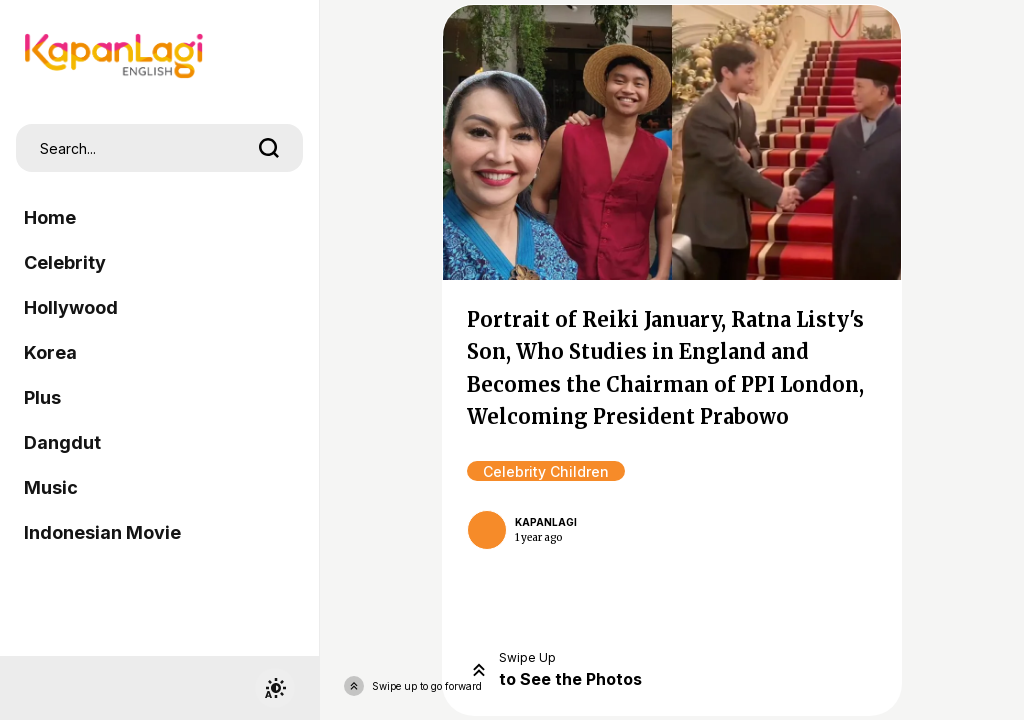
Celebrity (65, 262)
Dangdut (62, 442)
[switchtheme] (275, 688)
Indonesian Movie (102, 532)
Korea (50, 352)
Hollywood (71, 307)
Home (50, 217)
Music (51, 487)
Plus (42, 397)
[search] (269, 148)
